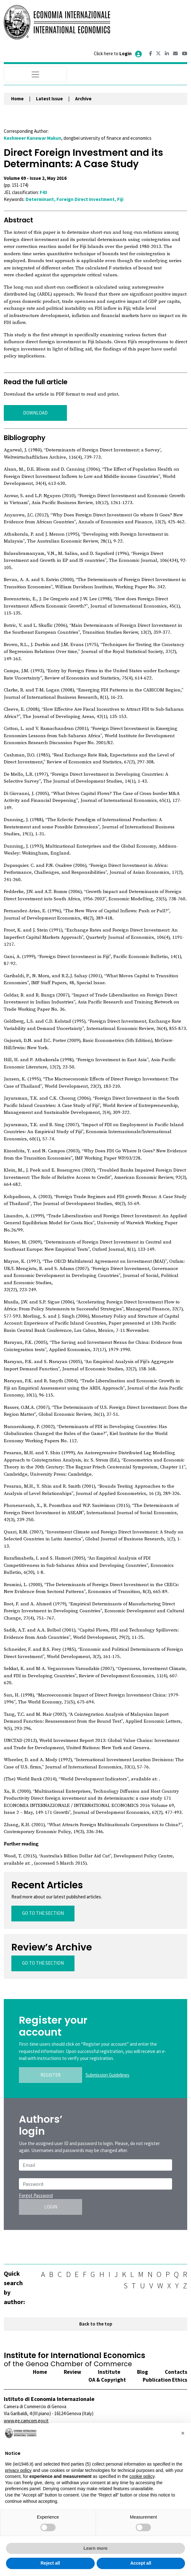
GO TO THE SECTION (43, 1913)
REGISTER (50, 2075)
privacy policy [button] (18, 2470)
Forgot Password (36, 2195)
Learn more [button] (95, 2548)
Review (72, 2371)
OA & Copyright (107, 2379)
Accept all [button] (140, 2563)
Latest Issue (49, 99)
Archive (83, 99)
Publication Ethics (165, 2379)
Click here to (118, 53)
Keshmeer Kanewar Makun (32, 138)
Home (17, 99)
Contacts (176, 2371)
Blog (142, 2371)
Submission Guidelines (107, 2075)
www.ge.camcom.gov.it (26, 2421)
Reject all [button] (50, 2563)
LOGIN (50, 2207)
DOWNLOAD (35, 413)
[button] (183, 2433)
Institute (109, 2371)
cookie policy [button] (141, 2476)
